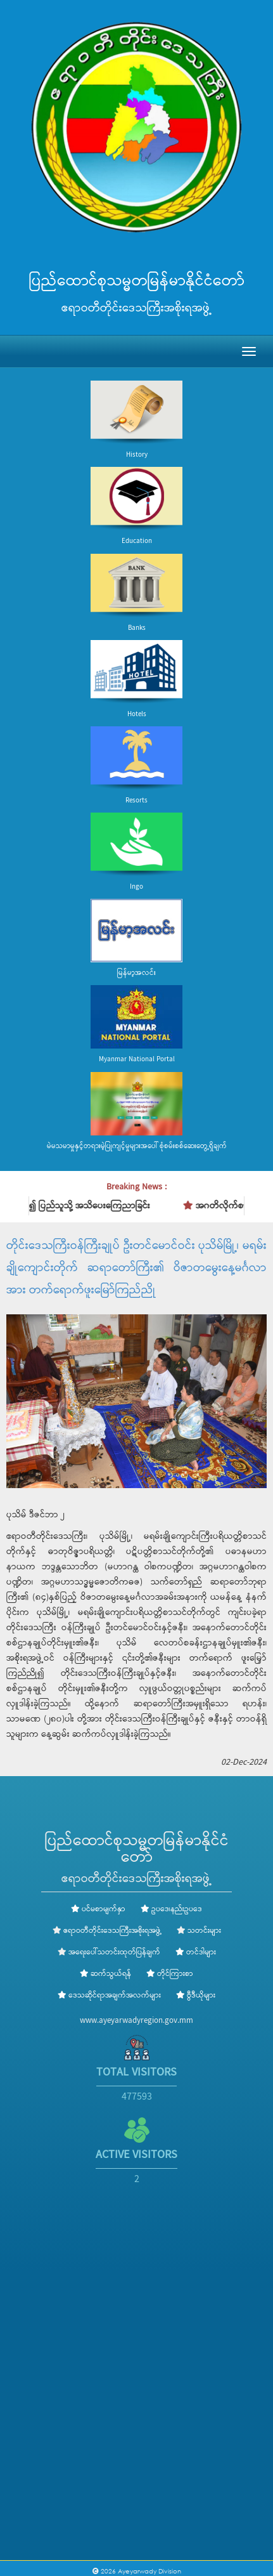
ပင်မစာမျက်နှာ (98, 1909)
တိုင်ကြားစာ (169, 1974)
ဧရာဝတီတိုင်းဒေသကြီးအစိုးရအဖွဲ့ (112, 1931)
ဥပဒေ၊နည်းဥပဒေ (171, 1909)
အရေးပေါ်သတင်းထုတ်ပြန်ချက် (114, 1952)
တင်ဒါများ (195, 1952)
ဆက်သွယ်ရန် (105, 1974)
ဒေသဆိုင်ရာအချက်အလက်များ (109, 1995)
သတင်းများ (204, 1931)
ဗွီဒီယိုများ (195, 1995)
